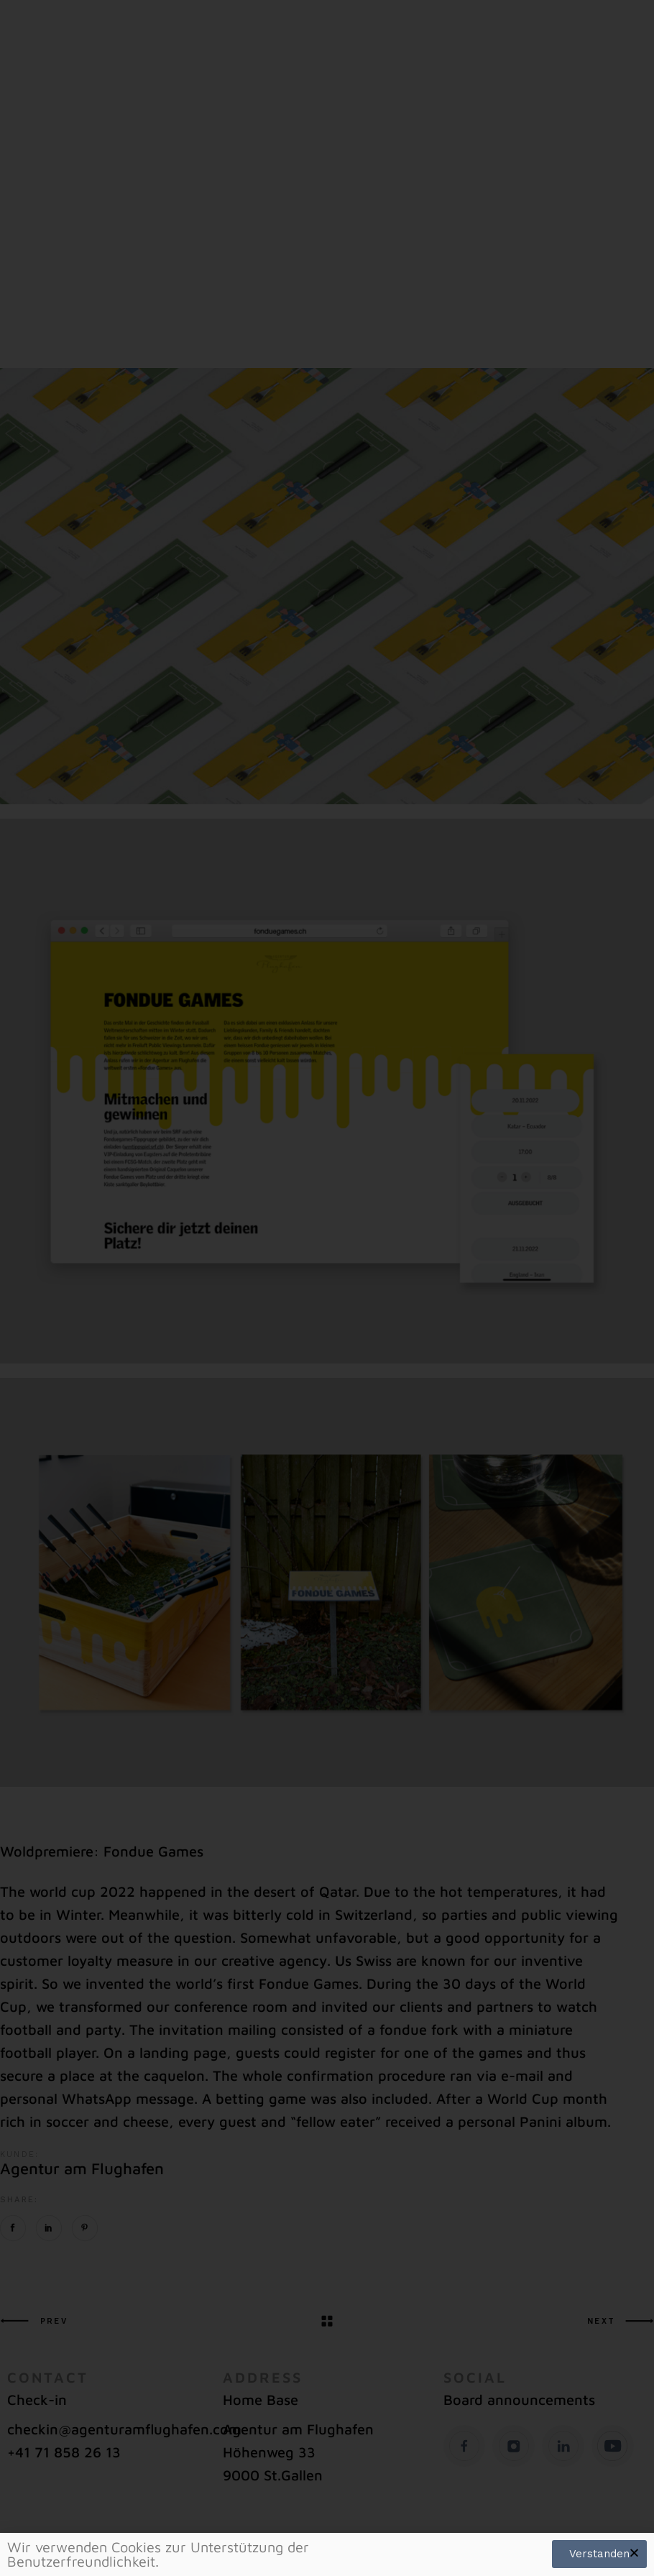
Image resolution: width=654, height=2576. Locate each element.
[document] (327, 1288)
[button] (634, 2552)
